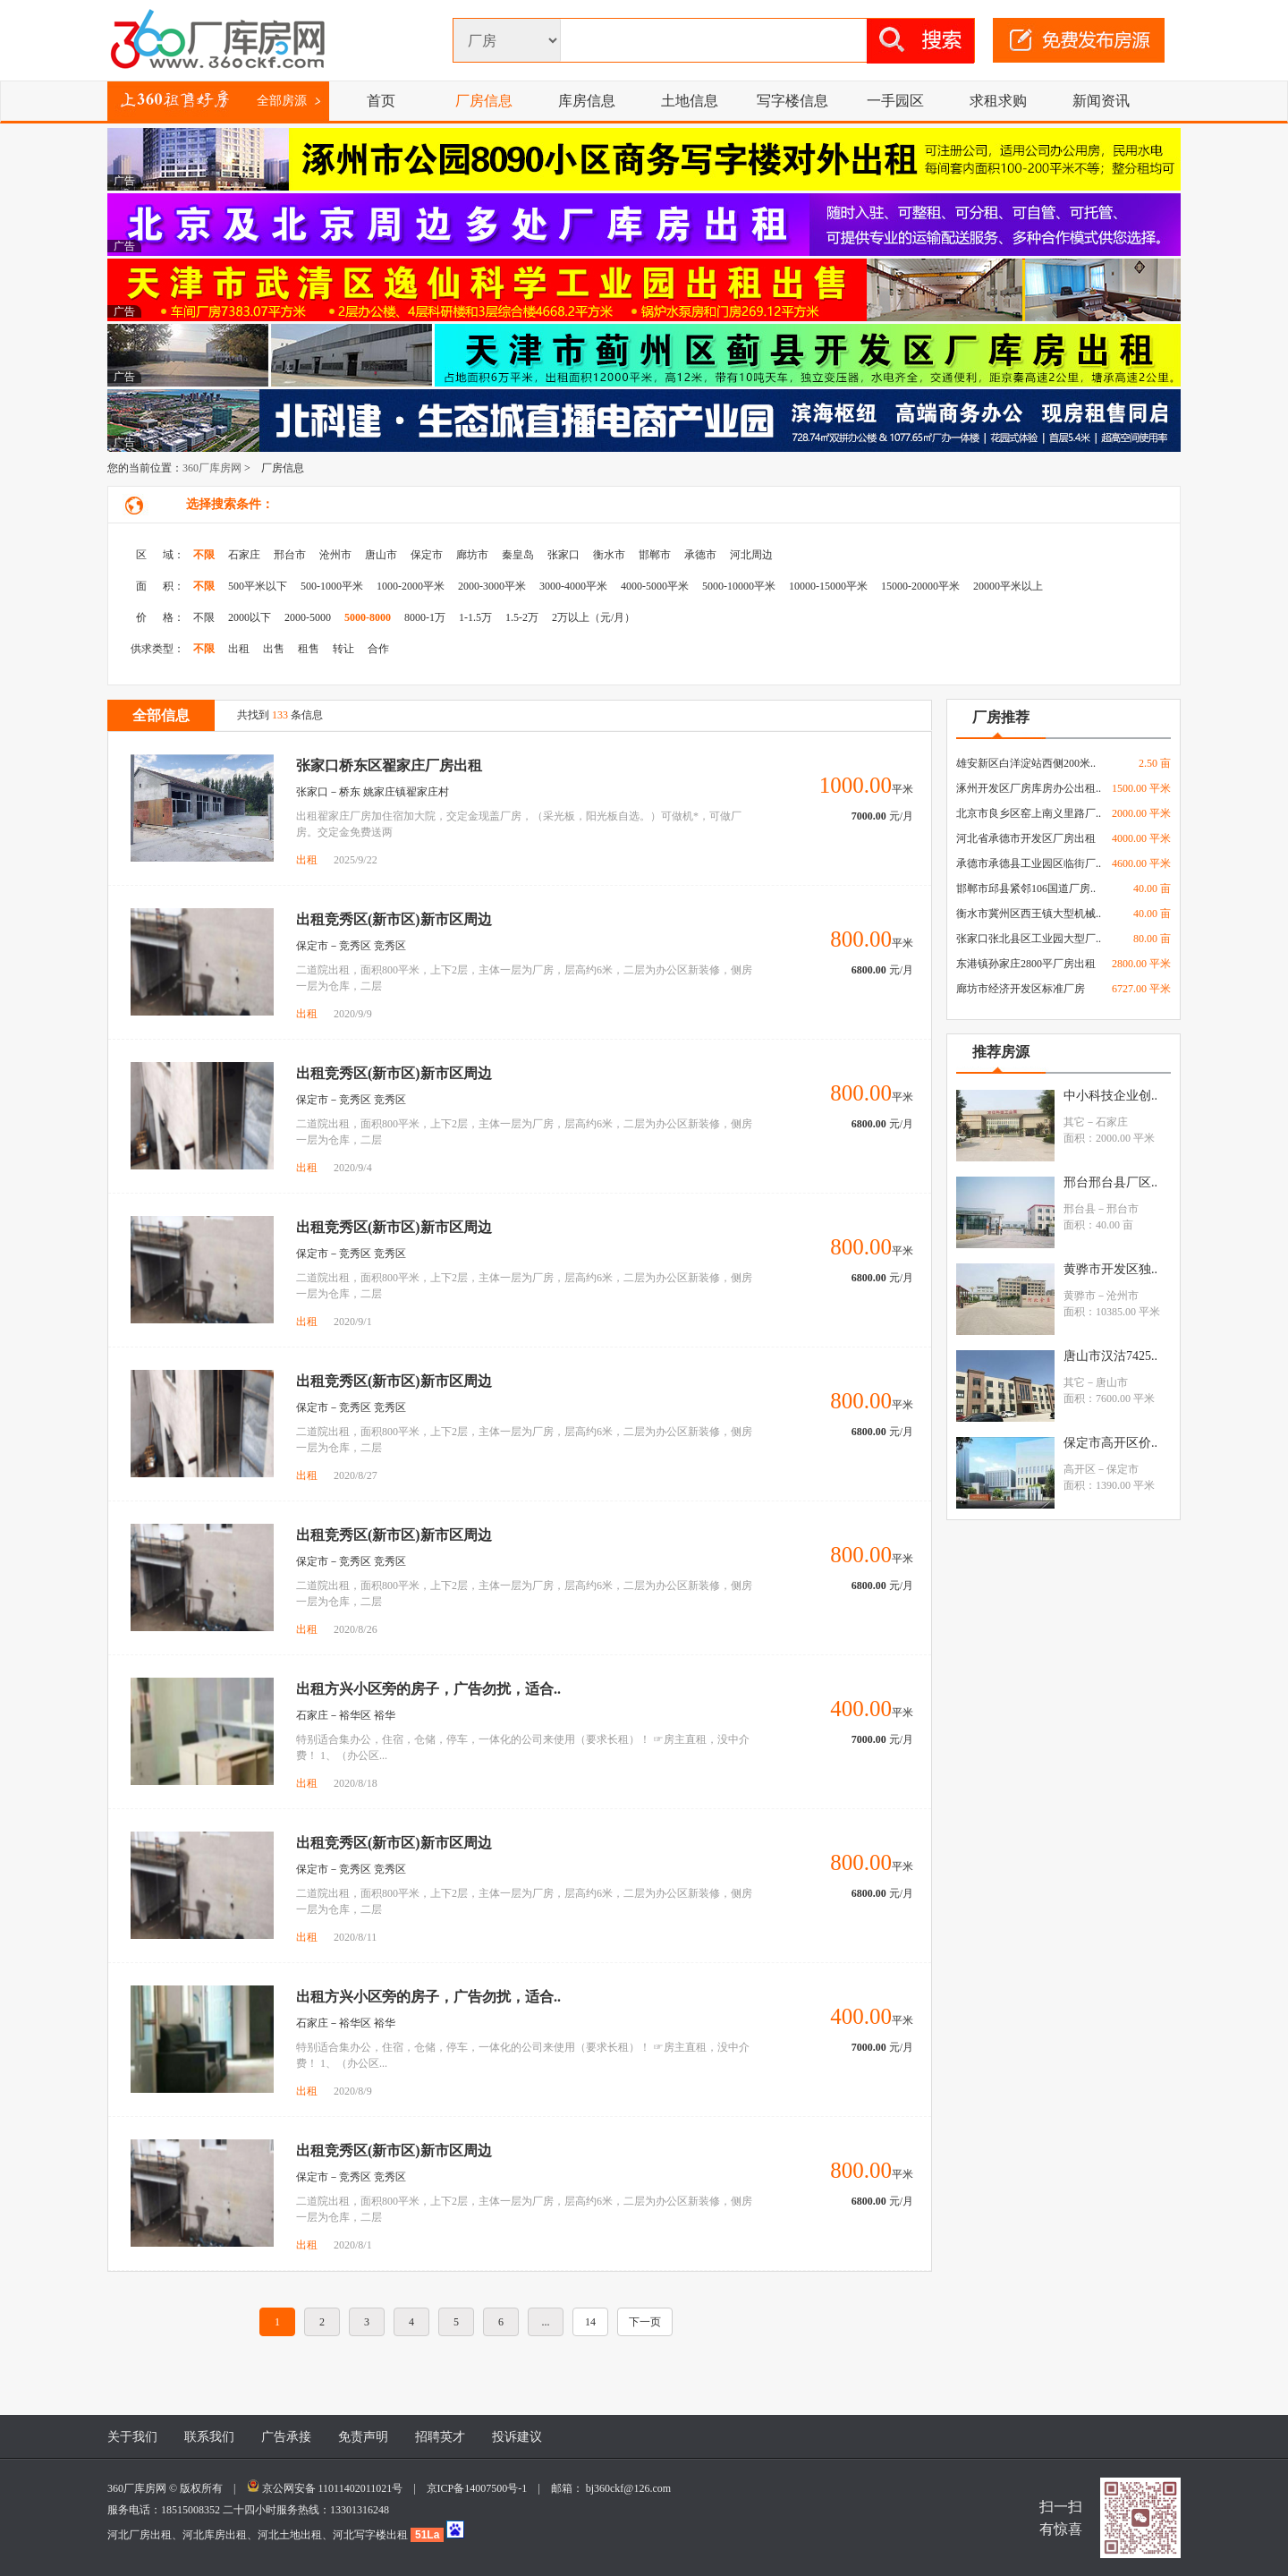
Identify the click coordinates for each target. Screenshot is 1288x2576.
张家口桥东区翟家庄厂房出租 (389, 765)
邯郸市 (655, 554)
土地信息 (689, 100)
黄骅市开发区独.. (1110, 1269)
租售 (308, 648)
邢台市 (290, 554)
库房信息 (586, 100)
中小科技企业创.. (1110, 1095)
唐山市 (381, 554)
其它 (1074, 1122)
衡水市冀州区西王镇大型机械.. (1028, 913)
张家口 (563, 554)
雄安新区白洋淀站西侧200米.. (1026, 763)
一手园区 (895, 100)
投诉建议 (517, 2437)
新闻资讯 (1101, 100)
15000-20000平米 (920, 586)
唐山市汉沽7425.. (1110, 1356)
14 (590, 2322)
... (546, 2322)
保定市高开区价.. (1110, 1443)
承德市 (700, 554)
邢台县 (1079, 1209)
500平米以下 (257, 586)
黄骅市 (1079, 1295)
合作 (378, 648)
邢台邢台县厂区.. (1110, 1182)
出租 (239, 648)
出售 (273, 648)
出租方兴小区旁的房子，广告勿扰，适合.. (428, 1688)
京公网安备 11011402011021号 (332, 2488)
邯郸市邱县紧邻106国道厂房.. (1026, 888)
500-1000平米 (332, 586)
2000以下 (249, 617)
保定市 (427, 554)
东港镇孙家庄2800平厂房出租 (1026, 963)
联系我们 (209, 2437)
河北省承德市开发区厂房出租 (1026, 838)
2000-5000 (307, 617)
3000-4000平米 (573, 586)
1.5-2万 (521, 617)
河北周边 (751, 554)
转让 (343, 648)
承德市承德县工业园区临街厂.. (1028, 863)
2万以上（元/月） (593, 617)
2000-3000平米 (492, 586)
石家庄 (244, 554)
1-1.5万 (475, 617)
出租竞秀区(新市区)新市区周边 (394, 919)
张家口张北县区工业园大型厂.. (1028, 938)
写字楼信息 (792, 100)
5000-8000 (367, 617)
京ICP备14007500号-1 (482, 2488)
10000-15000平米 (828, 586)
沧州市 (335, 554)
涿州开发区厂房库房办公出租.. (1028, 788)
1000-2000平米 (411, 586)
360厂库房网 (212, 468)
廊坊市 (472, 554)
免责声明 (363, 2437)
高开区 (1079, 1469)
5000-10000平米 (738, 586)
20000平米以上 (1008, 586)
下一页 (645, 2322)
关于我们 (132, 2437)
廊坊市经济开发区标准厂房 (1020, 988)
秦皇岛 (518, 554)
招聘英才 (440, 2437)
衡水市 (609, 554)
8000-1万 (424, 617)
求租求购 (998, 100)
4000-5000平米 (655, 586)
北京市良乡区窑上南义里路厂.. (1028, 813)
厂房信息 (484, 100)
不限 (204, 554)
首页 (381, 100)
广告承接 (286, 2437)
